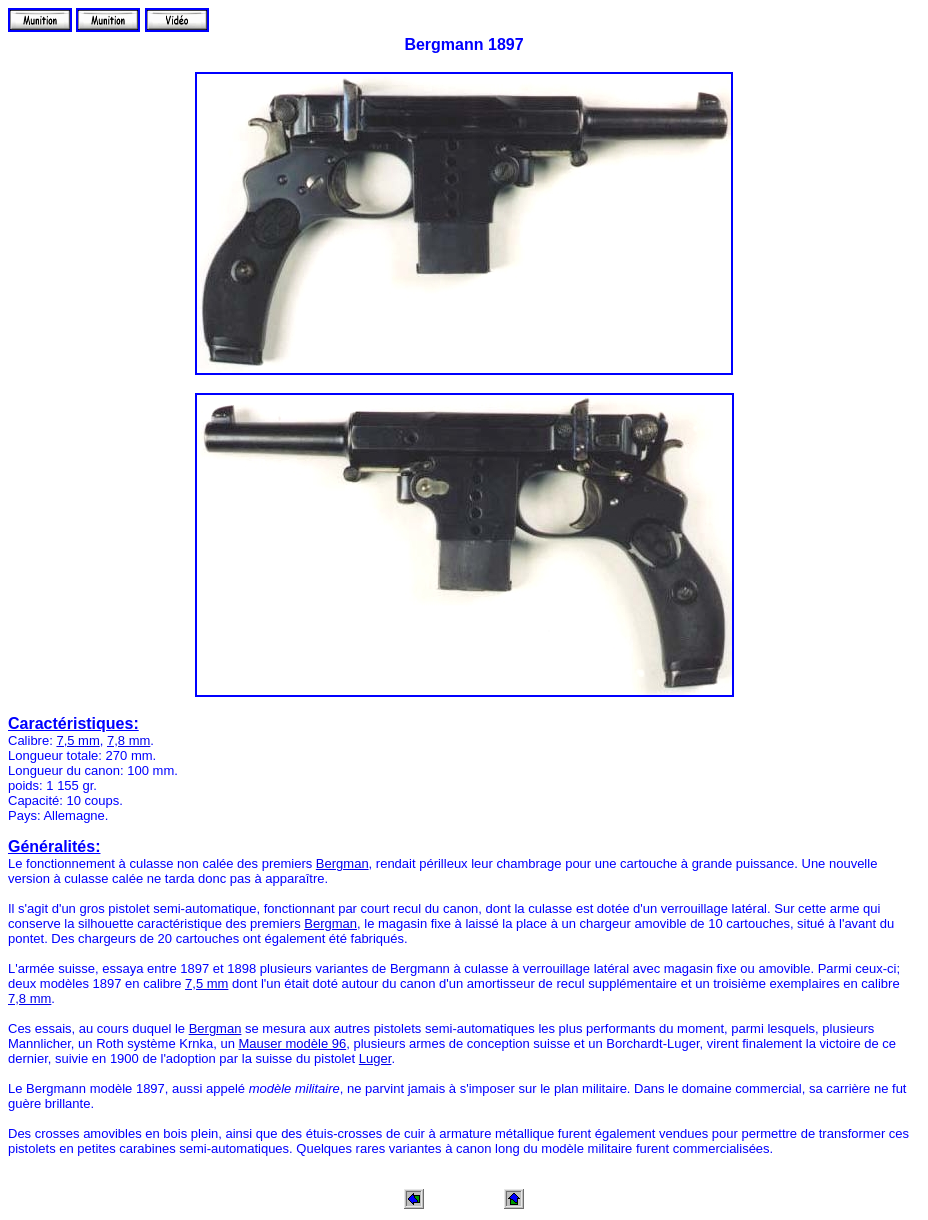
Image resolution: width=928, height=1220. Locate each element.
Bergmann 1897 (463, 44)
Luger (375, 1058)
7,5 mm (77, 740)
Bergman (342, 863)
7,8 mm (128, 740)
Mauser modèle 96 (293, 1043)
